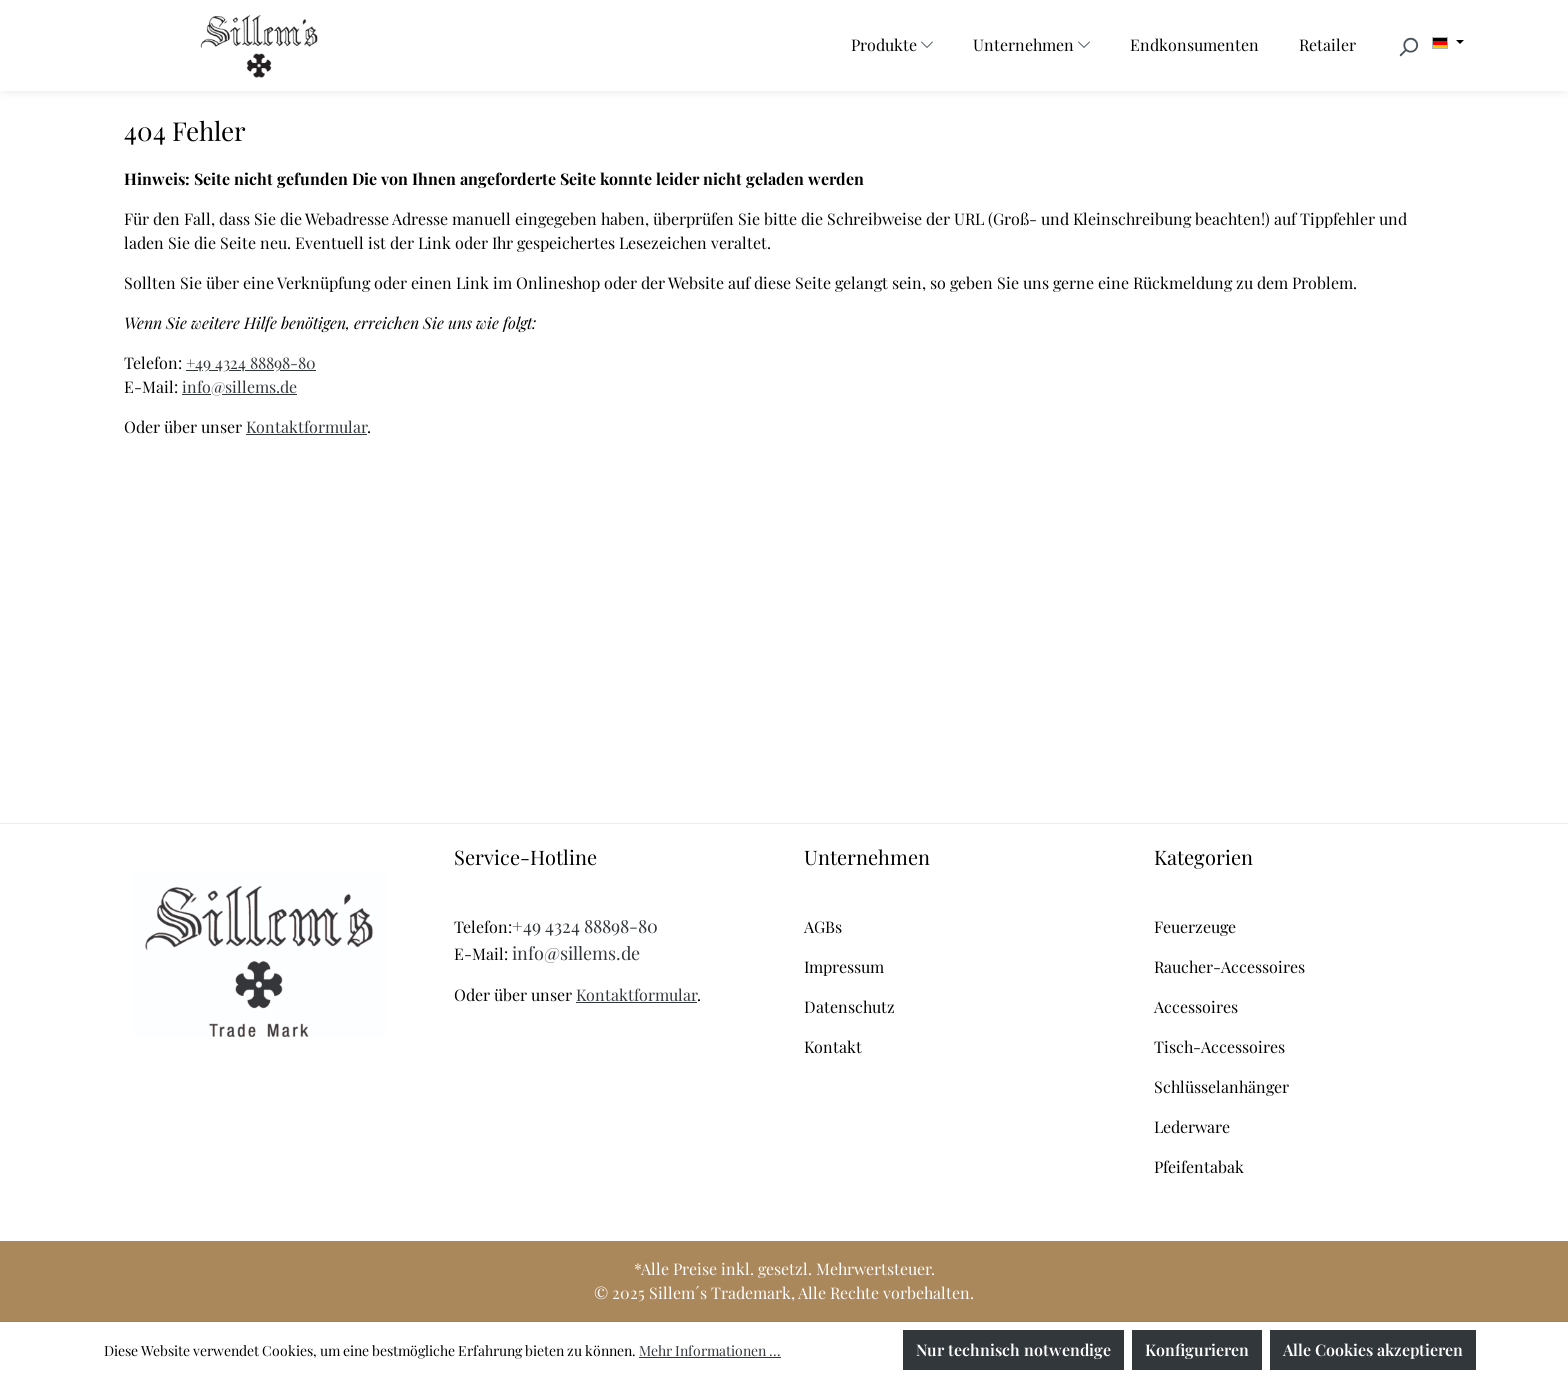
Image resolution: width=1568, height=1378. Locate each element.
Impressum (844, 966)
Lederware (1192, 1126)
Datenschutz (849, 1006)
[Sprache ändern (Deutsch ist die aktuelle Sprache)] (1448, 43)
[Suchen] (1408, 46)
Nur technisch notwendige (1013, 1349)
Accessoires (1196, 1006)
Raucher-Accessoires (1229, 966)
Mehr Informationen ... (710, 1350)
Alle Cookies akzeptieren (1373, 1349)
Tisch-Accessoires (1219, 1046)
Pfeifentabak (1199, 1166)
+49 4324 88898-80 (251, 362)
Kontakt (833, 1046)
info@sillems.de (239, 386)
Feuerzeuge (1195, 926)
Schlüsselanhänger (1221, 1086)
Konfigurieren (1197, 1349)
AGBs (823, 926)
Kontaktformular (306, 426)
